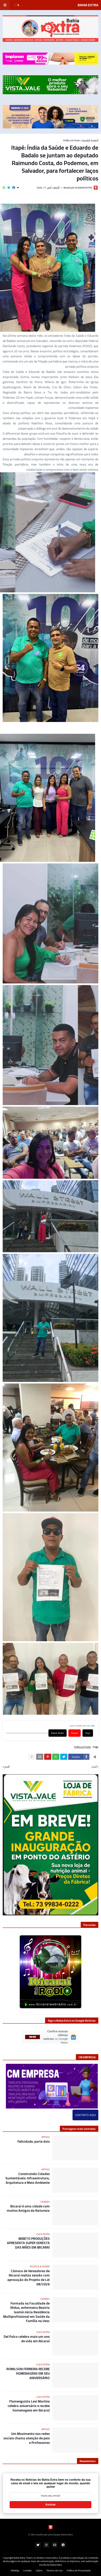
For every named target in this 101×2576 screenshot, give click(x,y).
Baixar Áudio (57, 1733)
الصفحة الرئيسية (90, 140)
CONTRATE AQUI (85, 2115)
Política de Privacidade (79, 2570)
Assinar (50, 2504)
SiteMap (15, 2570)
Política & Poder (71, 140)
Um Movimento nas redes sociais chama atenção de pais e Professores (26, 2438)
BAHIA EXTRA (88, 5)
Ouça (87, 1733)
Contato (27, 2570)
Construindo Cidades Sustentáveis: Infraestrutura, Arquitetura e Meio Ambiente (27, 2178)
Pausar (74, 1733)
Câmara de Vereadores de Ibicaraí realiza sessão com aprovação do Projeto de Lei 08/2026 (28, 2277)
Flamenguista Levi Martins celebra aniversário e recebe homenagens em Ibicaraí (29, 2405)
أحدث (94, 1767)
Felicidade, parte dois (33, 2141)
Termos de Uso (54, 2570)
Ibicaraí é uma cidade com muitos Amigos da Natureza (28, 2208)
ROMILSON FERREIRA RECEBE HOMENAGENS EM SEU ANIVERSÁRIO (28, 2373)
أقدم (6, 1767)
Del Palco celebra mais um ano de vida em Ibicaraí (27, 2338)
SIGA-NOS (32, 2037)
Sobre (39, 2570)
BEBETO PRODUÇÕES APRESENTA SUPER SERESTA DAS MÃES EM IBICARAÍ (28, 2243)
